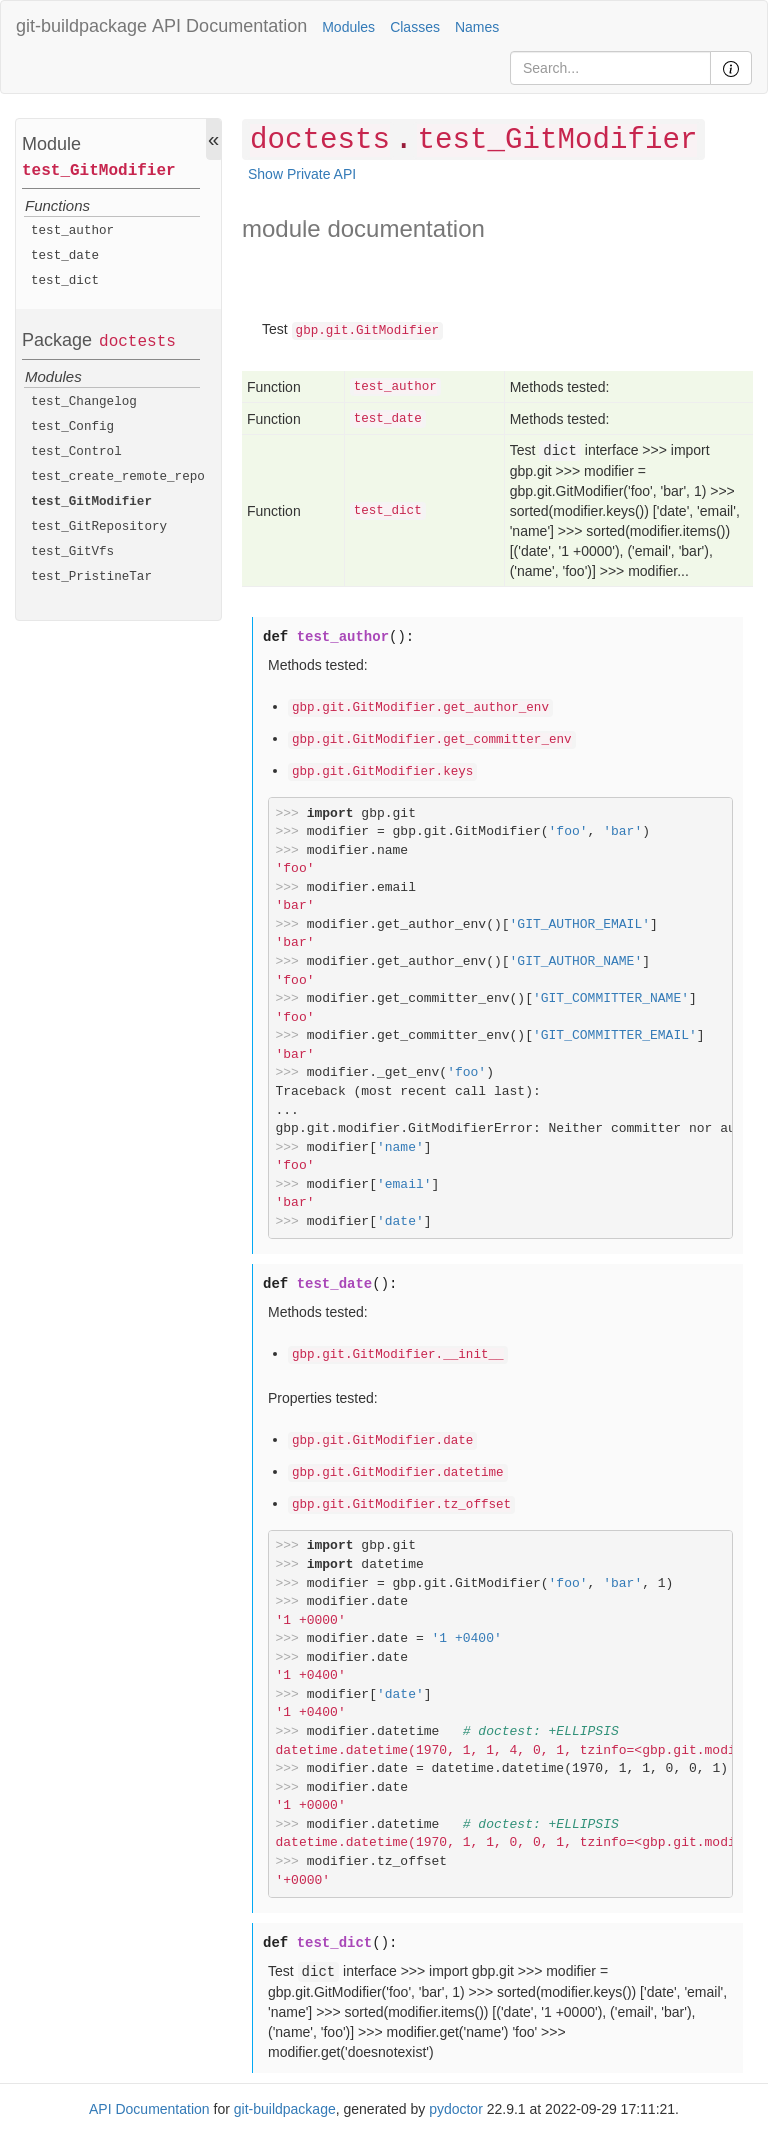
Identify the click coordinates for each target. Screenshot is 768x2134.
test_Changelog (84, 402)
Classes (415, 27)
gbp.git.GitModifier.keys (382, 772)
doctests (137, 342)
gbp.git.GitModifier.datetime (398, 1473)
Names (477, 27)
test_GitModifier (99, 171)
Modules (348, 27)
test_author (72, 231)
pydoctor (456, 2109)
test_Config (72, 427)
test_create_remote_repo (118, 477)
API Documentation (229, 26)
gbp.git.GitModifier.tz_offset (401, 1505)
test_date (65, 256)
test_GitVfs (72, 552)
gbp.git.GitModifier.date (382, 1441)
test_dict (65, 281)
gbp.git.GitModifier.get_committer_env (432, 740)
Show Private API (302, 174)
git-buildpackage (81, 26)
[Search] (610, 68)
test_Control (76, 452)
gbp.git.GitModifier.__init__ (398, 1355)
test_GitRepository (99, 527)
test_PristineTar (91, 577)
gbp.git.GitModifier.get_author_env (420, 708)
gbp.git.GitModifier (368, 331)
